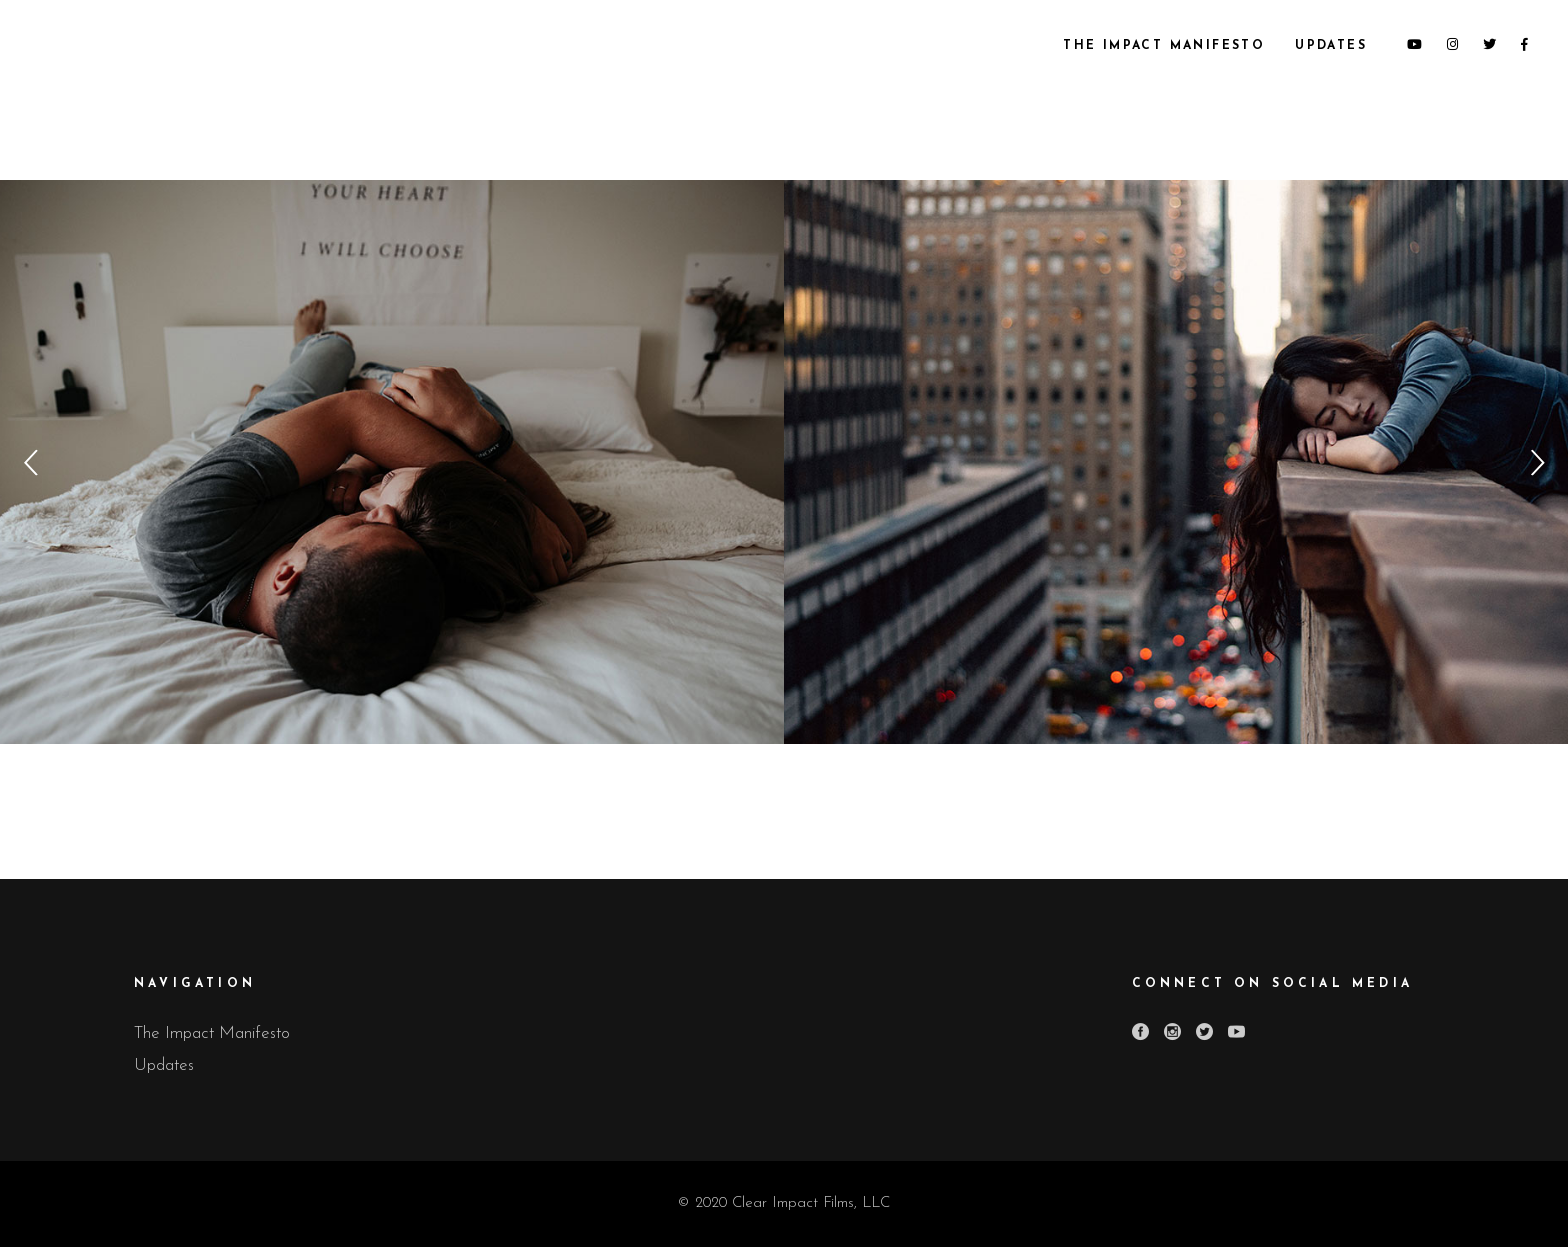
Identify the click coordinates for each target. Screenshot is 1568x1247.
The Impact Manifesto (212, 1033)
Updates (164, 1065)
